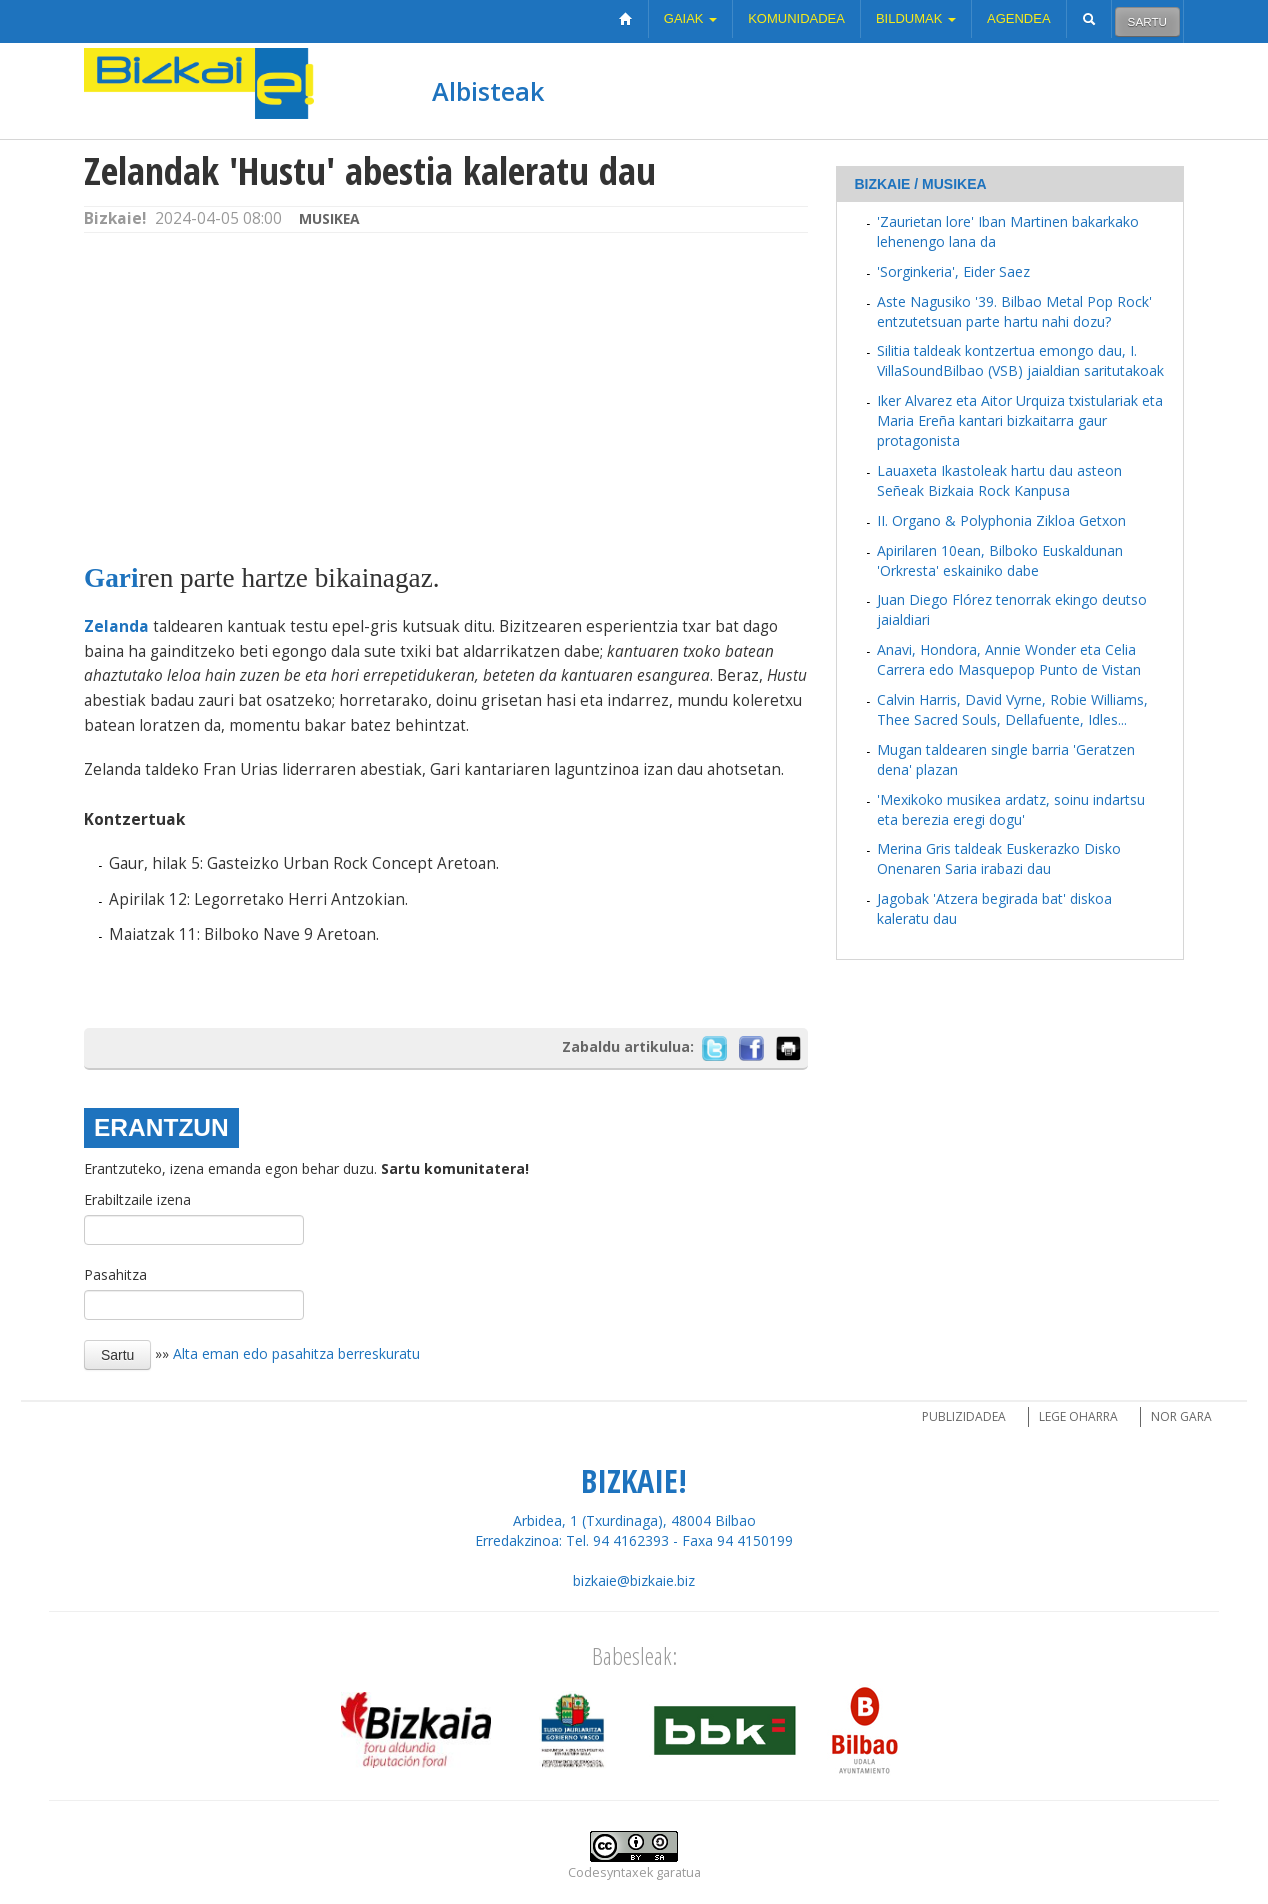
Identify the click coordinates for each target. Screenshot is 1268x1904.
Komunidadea (796, 18)
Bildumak (916, 18)
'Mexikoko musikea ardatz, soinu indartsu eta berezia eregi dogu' (1011, 809)
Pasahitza (115, 1274)
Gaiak (690, 18)
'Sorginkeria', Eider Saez (953, 271)
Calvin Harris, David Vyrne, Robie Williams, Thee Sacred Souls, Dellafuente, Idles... (1012, 709)
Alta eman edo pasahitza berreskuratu (296, 1353)
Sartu (1147, 21)
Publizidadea (964, 1416)
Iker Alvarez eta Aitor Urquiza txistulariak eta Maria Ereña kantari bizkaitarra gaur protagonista (1020, 420)
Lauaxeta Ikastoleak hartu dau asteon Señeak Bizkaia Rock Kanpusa (999, 480)
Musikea (329, 218)
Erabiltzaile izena (137, 1199)
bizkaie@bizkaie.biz (634, 1580)
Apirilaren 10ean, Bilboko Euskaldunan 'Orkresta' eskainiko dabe (1000, 560)
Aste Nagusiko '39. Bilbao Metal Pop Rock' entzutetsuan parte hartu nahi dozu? (1014, 311)
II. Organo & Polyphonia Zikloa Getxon (1001, 520)
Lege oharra (1078, 1416)
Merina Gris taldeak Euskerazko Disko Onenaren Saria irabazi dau (999, 858)
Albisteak (488, 91)
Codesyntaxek (610, 1872)
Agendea (1019, 18)
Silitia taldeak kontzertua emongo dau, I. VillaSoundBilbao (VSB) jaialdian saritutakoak (1020, 360)
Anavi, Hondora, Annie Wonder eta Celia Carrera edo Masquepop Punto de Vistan (1009, 659)
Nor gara (1181, 1416)
